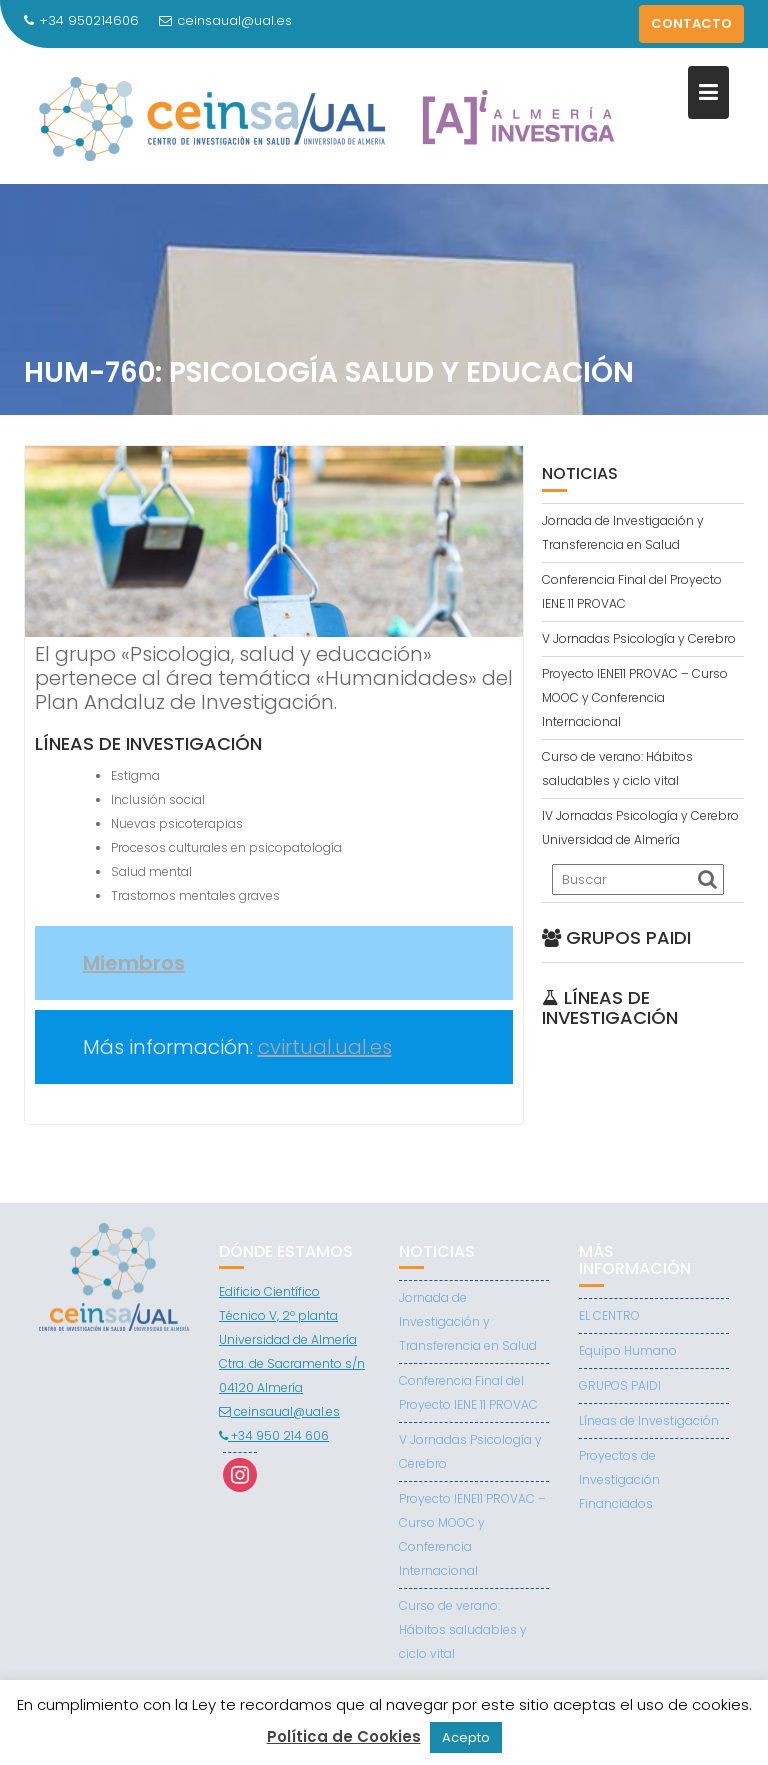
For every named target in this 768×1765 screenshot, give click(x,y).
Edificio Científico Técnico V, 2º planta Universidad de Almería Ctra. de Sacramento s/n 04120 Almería (292, 1339)
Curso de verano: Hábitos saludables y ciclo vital (463, 1629)
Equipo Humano (628, 1350)
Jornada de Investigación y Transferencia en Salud (468, 1321)
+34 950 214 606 (274, 1435)
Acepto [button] (466, 1737)
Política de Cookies (344, 1736)
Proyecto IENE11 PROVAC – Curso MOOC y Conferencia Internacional (635, 697)
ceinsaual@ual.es (225, 20)
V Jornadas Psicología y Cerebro (639, 638)
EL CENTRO (609, 1315)
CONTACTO (691, 23)
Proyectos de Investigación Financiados (619, 1479)
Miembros (134, 963)
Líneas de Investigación (649, 1420)
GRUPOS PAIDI (620, 1385)
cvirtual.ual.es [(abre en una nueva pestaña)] (325, 1047)
